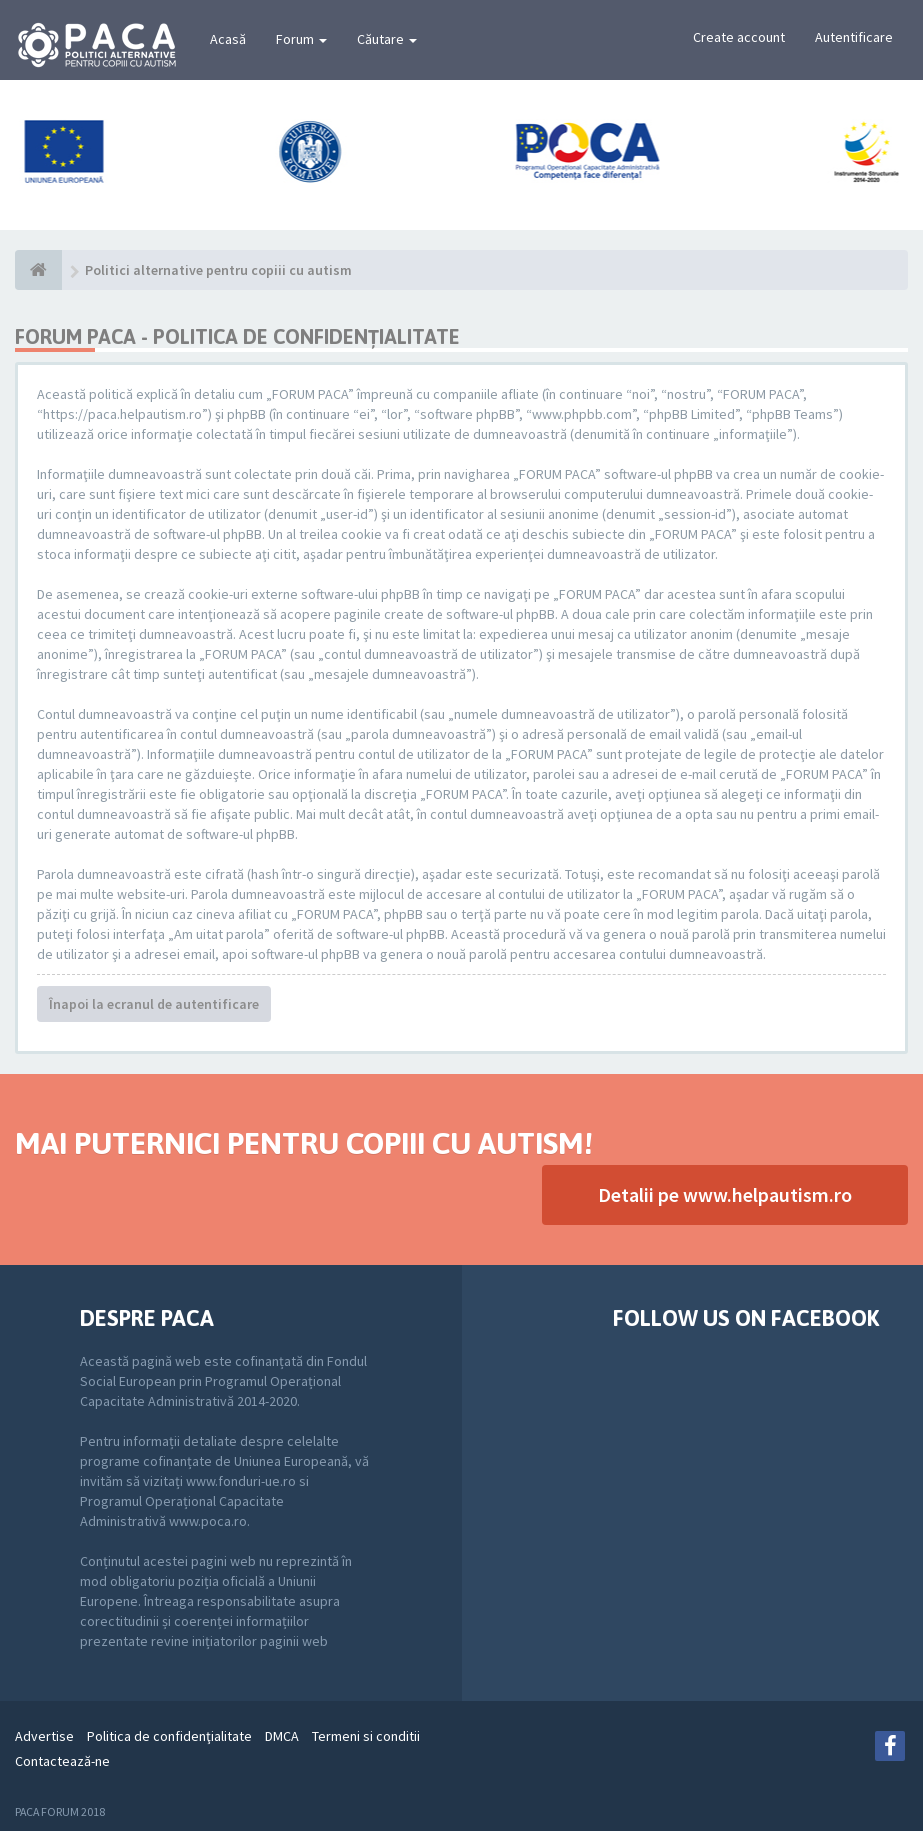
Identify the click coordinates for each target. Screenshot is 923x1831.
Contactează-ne (62, 1761)
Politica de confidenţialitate (169, 1736)
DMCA (282, 1736)
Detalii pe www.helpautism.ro (725, 1194)
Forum (301, 39)
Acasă (228, 39)
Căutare (387, 39)
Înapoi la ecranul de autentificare (154, 1004)
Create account (739, 37)
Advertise (44, 1736)
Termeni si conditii (366, 1736)
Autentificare (854, 37)
